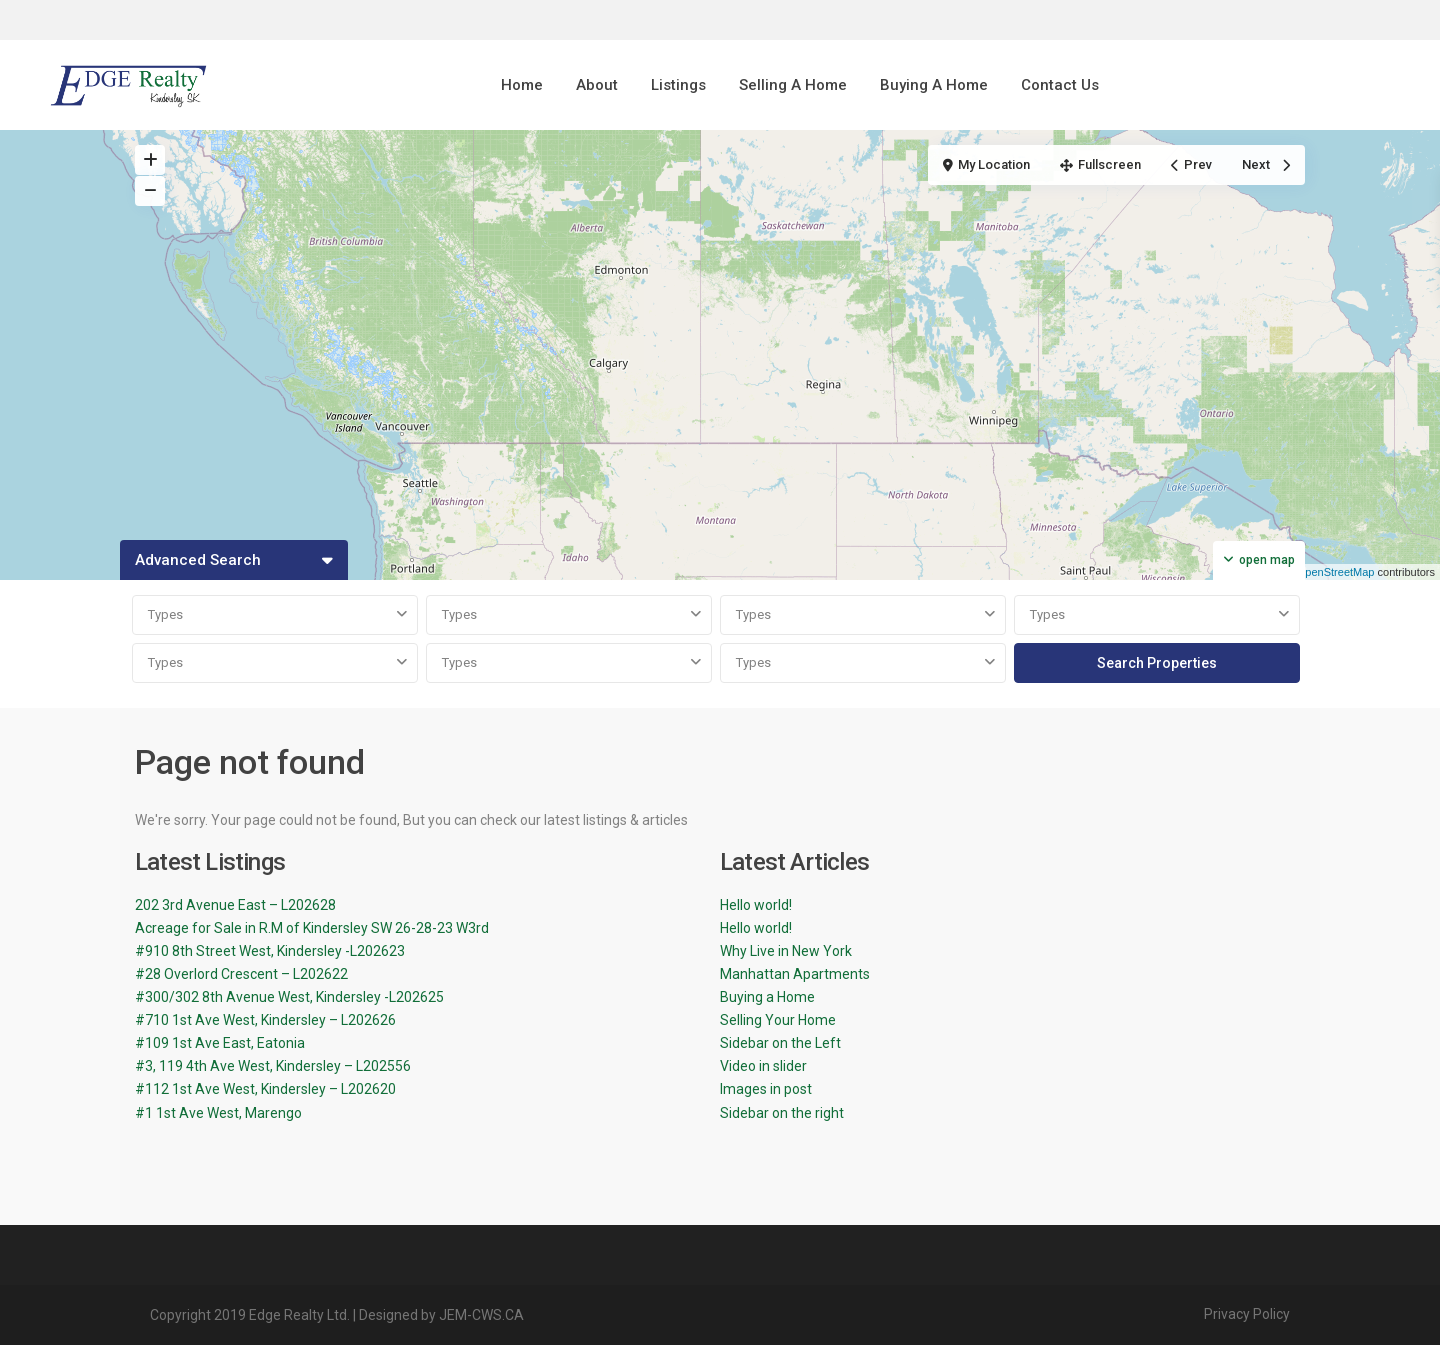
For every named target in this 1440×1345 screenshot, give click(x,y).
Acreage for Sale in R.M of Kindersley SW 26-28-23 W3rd (312, 928)
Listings (678, 85)
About (597, 85)
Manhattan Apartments (795, 974)
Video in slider (763, 1066)
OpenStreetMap (1336, 572)
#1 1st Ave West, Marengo (218, 1113)
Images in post (766, 1089)
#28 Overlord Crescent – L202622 (241, 974)
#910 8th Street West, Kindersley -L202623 (270, 951)
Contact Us (1060, 85)
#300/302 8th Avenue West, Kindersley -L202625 (289, 997)
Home (522, 85)
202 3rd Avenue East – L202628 (235, 905)
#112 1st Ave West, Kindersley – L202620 (265, 1089)
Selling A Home (793, 85)
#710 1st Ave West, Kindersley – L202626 (265, 1020)
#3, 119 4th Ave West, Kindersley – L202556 (273, 1066)
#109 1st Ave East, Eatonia (220, 1043)
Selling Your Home (778, 1020)
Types (165, 614)
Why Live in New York (786, 951)
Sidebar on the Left (780, 1043)
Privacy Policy (1247, 1314)
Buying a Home (767, 997)
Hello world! (756, 905)
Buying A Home (934, 85)
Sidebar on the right (782, 1113)
